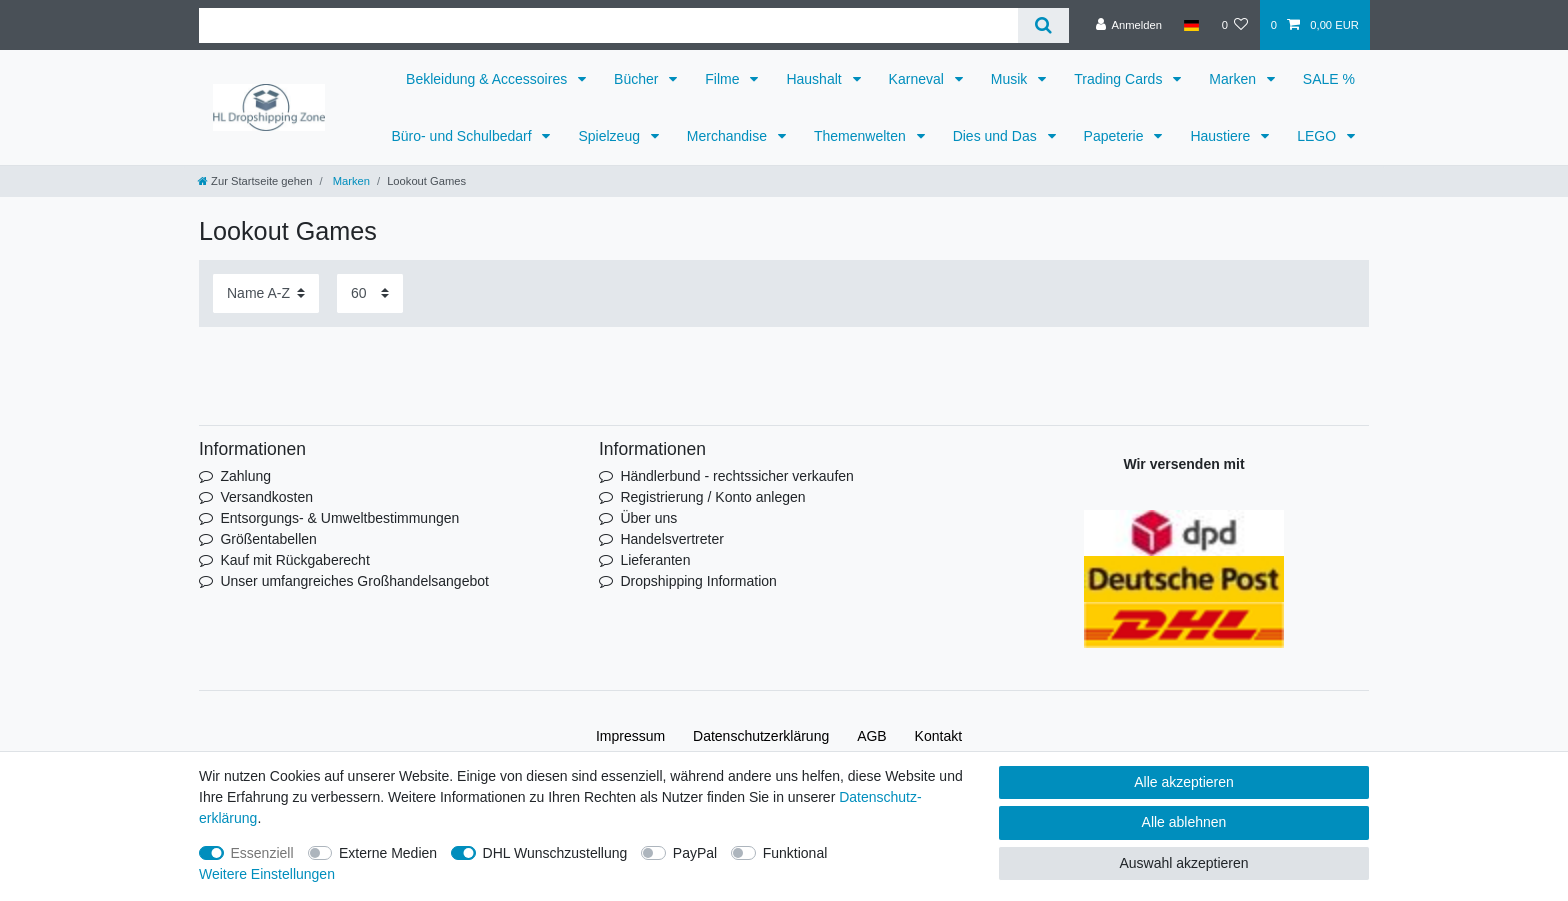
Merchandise (729, 136)
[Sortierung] (266, 293)
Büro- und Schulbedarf (463, 136)
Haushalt (815, 79)
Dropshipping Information (698, 581)
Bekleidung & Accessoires (488, 79)
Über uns (648, 518)
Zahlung (245, 476)
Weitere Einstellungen (267, 874)
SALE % (1329, 79)
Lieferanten (655, 560)
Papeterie (1116, 136)
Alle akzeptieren (1184, 782)
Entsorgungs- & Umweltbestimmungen (339, 518)
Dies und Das (997, 136)
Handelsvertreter (672, 539)
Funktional (795, 853)
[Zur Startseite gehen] (255, 181)
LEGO (1318, 136)
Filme (724, 79)
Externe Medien (388, 853)
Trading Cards (1120, 79)
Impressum (630, 736)
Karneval (918, 79)
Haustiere (1222, 136)
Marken (1234, 79)
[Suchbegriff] (608, 25)
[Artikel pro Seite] (370, 293)
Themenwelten (862, 136)
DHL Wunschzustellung (555, 853)
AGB (872, 736)
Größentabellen (268, 539)
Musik (1011, 79)
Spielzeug (610, 136)
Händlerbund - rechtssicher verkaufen (736, 476)
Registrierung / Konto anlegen (712, 497)
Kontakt (938, 736)
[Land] (1191, 25)
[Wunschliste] (1234, 25)
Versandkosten (266, 497)
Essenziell (262, 853)
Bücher (638, 79)
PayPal (695, 853)
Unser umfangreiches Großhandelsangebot (354, 581)
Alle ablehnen (1184, 822)
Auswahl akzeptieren (1183, 863)
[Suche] (1043, 25)
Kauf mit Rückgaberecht (294, 560)
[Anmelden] (1128, 25)
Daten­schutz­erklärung (761, 736)
